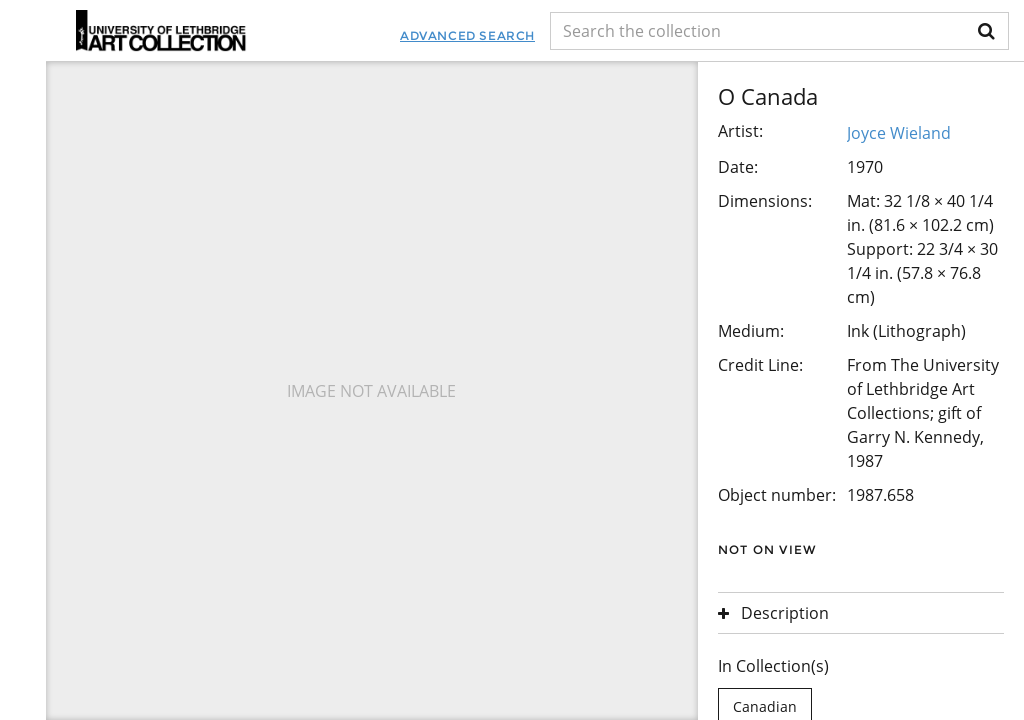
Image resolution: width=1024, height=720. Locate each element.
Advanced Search (467, 35)
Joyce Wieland (899, 133)
